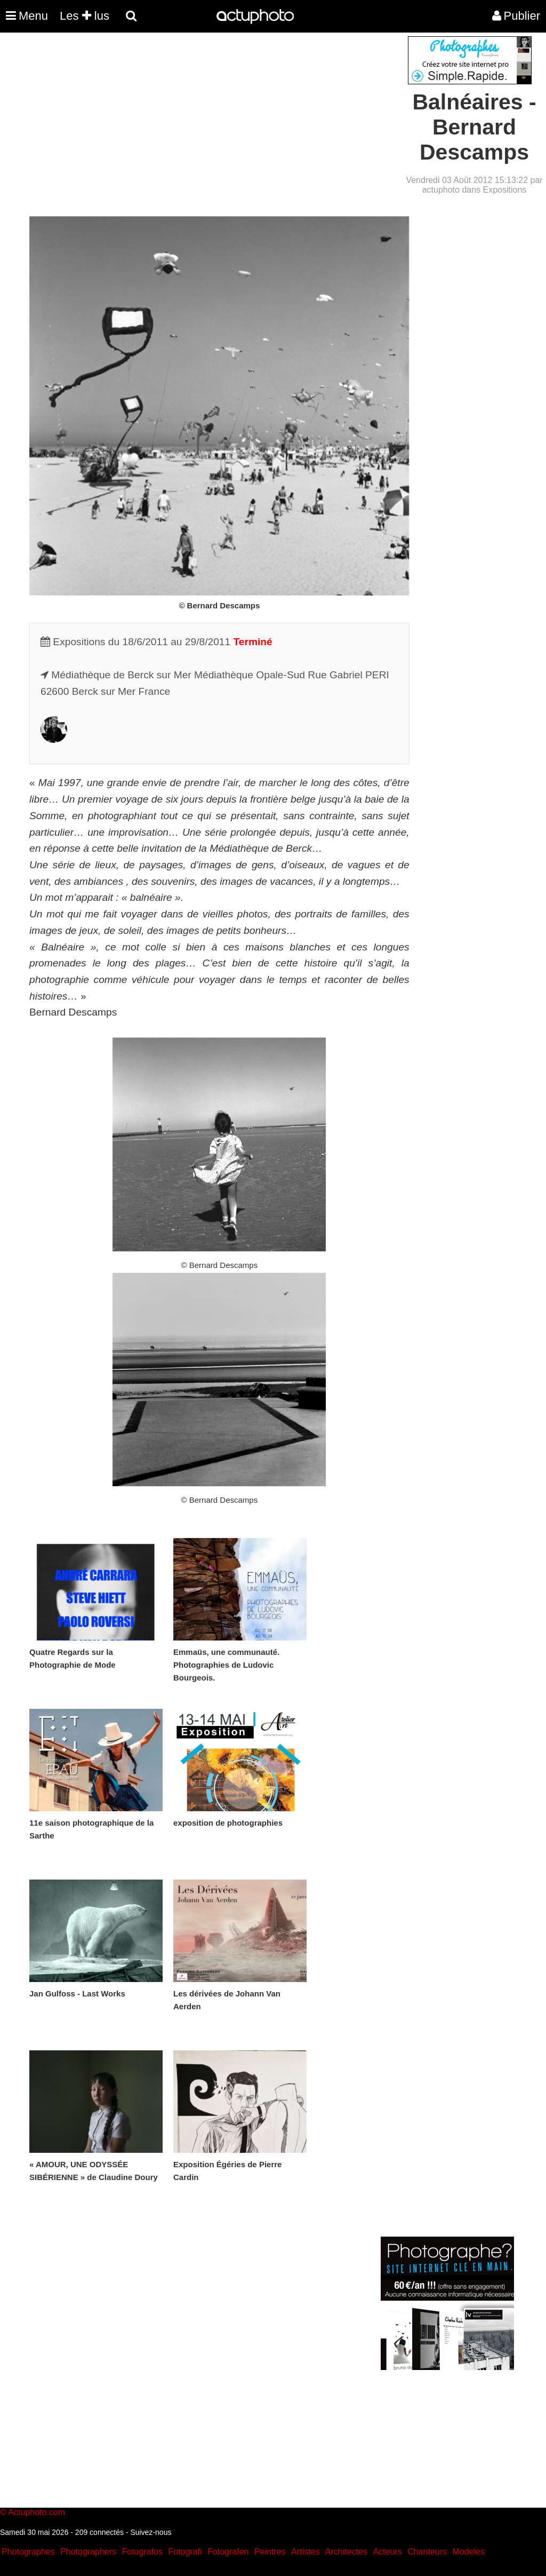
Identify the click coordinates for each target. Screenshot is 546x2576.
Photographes (28, 2551)
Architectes (346, 2551)
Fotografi (185, 2551)
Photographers (88, 2551)
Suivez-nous (150, 2532)
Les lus (84, 15)
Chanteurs (427, 2551)
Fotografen (227, 2551)
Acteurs (387, 2551)
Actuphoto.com (36, 2512)
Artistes (305, 2551)
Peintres (270, 2551)
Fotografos (142, 2551)
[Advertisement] (208, 111)
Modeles (468, 2551)
